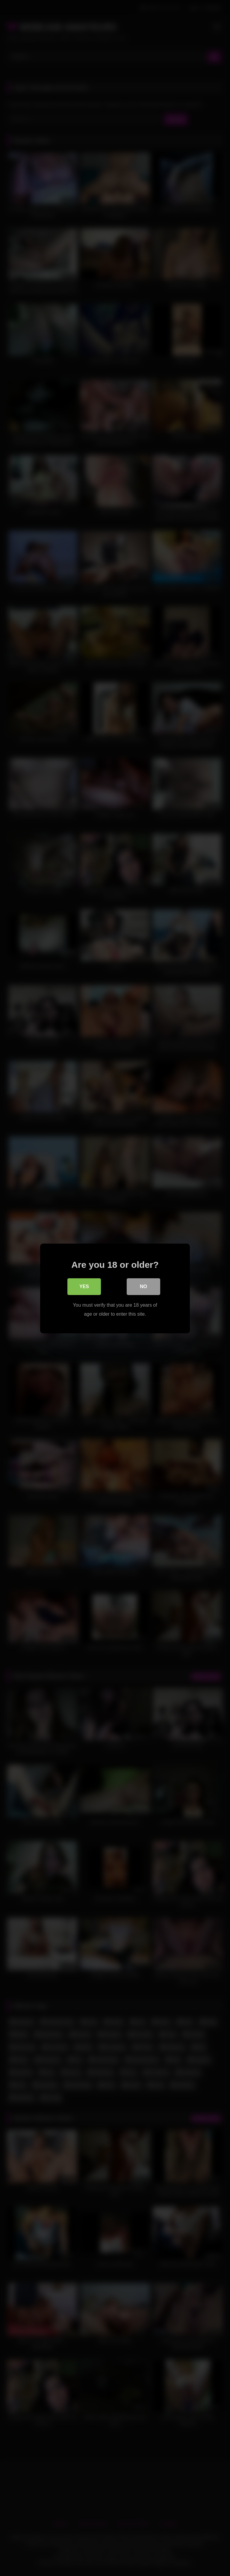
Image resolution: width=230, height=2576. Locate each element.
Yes (84, 1286)
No (143, 1286)
